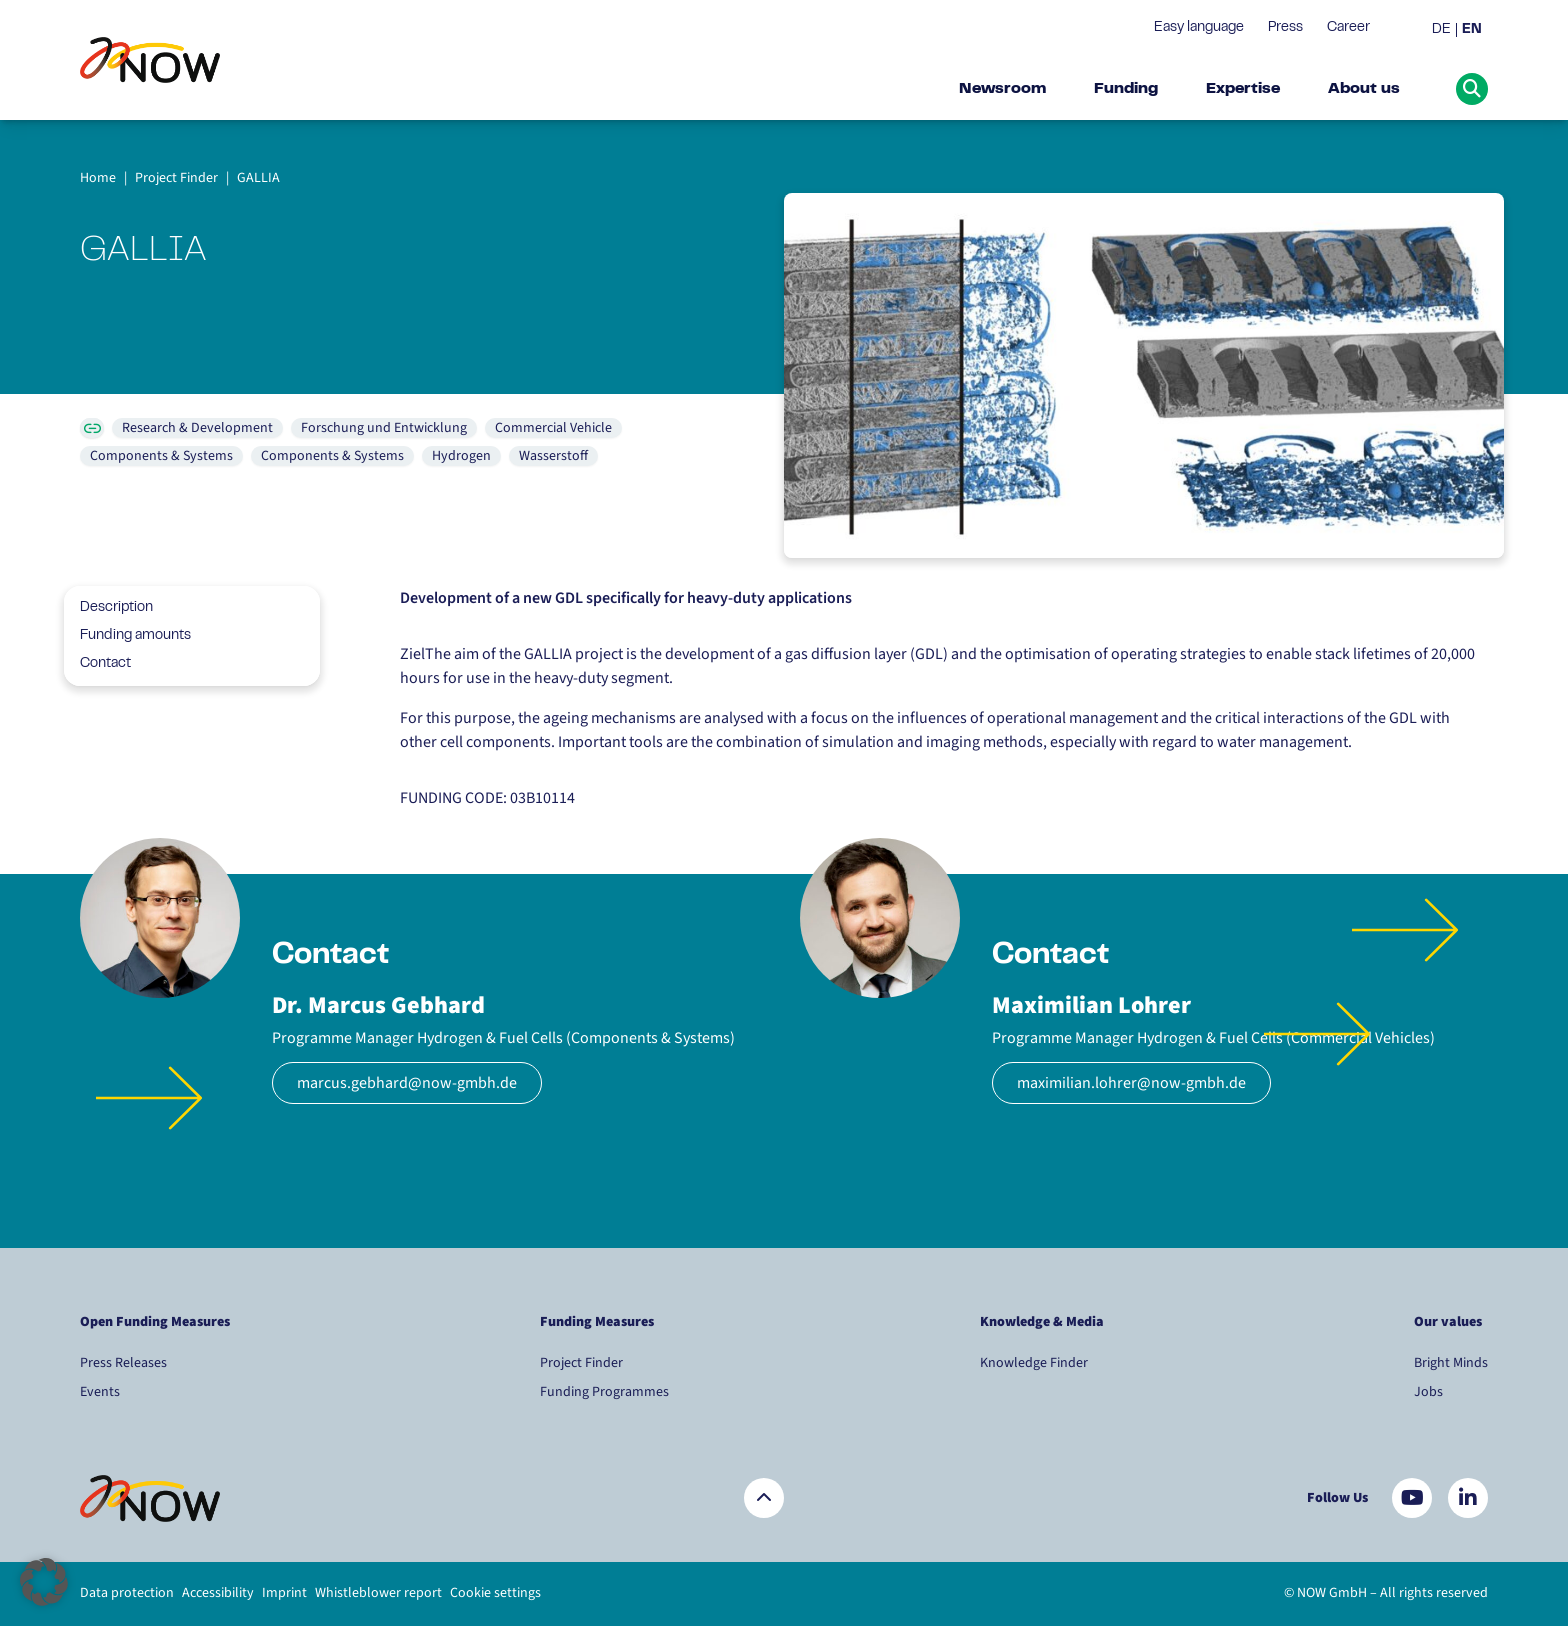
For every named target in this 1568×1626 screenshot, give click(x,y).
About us (1364, 89)
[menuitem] (1444, 30)
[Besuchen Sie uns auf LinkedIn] (1468, 1498)
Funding (1126, 89)
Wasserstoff (553, 456)
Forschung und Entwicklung (384, 428)
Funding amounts (127, 636)
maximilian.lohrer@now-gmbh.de (1131, 1083)
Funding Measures (597, 1322)
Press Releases (123, 1363)
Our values (1449, 1322)
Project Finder (581, 1363)
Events (100, 1392)
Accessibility (218, 1593)
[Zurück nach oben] (764, 1498)
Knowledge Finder (1034, 1363)
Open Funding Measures (155, 1322)
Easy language (1199, 28)
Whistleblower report (378, 1593)
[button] (44, 1582)
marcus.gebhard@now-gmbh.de (407, 1083)
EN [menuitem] (1472, 30)
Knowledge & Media (1042, 1322)
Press (1285, 28)
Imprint (284, 1593)
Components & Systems (161, 456)
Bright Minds (1451, 1363)
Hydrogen (461, 456)
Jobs (1428, 1392)
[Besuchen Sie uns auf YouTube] (1412, 1498)
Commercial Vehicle (553, 428)
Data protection (127, 1593)
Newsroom (1002, 89)
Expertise (1243, 89)
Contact (97, 664)
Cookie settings (495, 1593)
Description (108, 608)
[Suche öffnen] (1472, 89)
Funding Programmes (604, 1392)
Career (1348, 28)
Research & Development (197, 428)
